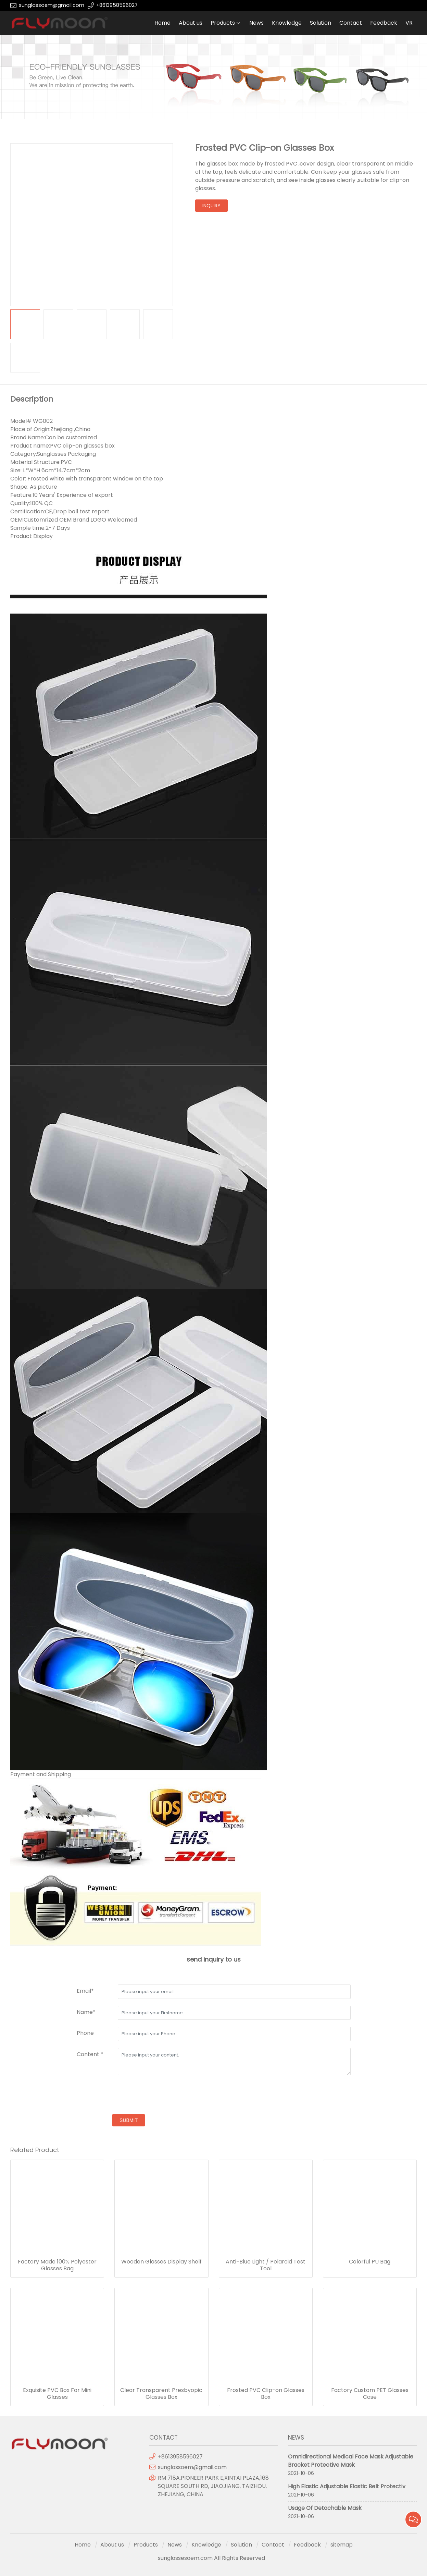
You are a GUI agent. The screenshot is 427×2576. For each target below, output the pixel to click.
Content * (90, 2054)
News (256, 23)
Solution (320, 23)
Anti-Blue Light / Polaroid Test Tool (265, 2265)
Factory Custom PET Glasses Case (370, 2394)
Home (162, 23)
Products (223, 23)
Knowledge (287, 23)
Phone (85, 2033)
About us (190, 23)
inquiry (211, 205)
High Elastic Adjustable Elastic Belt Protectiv (346, 2486)
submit (129, 2120)
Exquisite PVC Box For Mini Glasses (57, 2394)
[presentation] (129, 2095)
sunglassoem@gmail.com (51, 5)
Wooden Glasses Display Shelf (161, 2261)
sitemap (341, 2545)
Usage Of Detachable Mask (325, 2508)
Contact (350, 23)
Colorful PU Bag (369, 2261)
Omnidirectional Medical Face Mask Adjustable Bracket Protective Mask (350, 2461)
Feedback (383, 23)
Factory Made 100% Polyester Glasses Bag (57, 2265)
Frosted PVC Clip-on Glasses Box (265, 2394)
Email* (85, 1991)
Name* (86, 2012)
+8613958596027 (117, 5)
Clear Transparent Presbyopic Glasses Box (161, 2394)
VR (409, 23)
